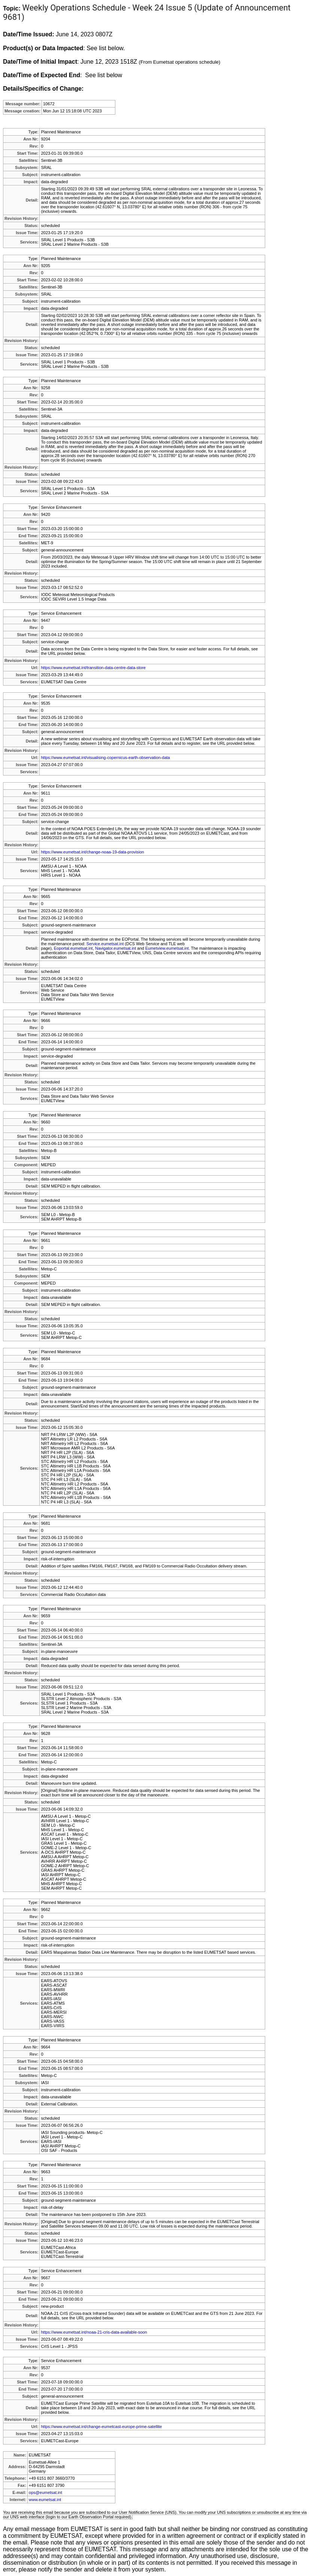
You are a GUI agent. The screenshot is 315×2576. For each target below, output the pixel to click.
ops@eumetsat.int (45, 2492)
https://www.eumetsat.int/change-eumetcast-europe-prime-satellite (101, 2426)
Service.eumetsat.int (105, 943)
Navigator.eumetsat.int (115, 948)
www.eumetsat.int (45, 2499)
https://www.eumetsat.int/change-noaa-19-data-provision (92, 852)
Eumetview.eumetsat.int (167, 948)
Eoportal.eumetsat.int (73, 948)
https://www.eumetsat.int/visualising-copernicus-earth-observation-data (105, 757)
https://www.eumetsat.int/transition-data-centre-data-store (93, 667)
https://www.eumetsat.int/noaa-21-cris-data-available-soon (94, 2332)
